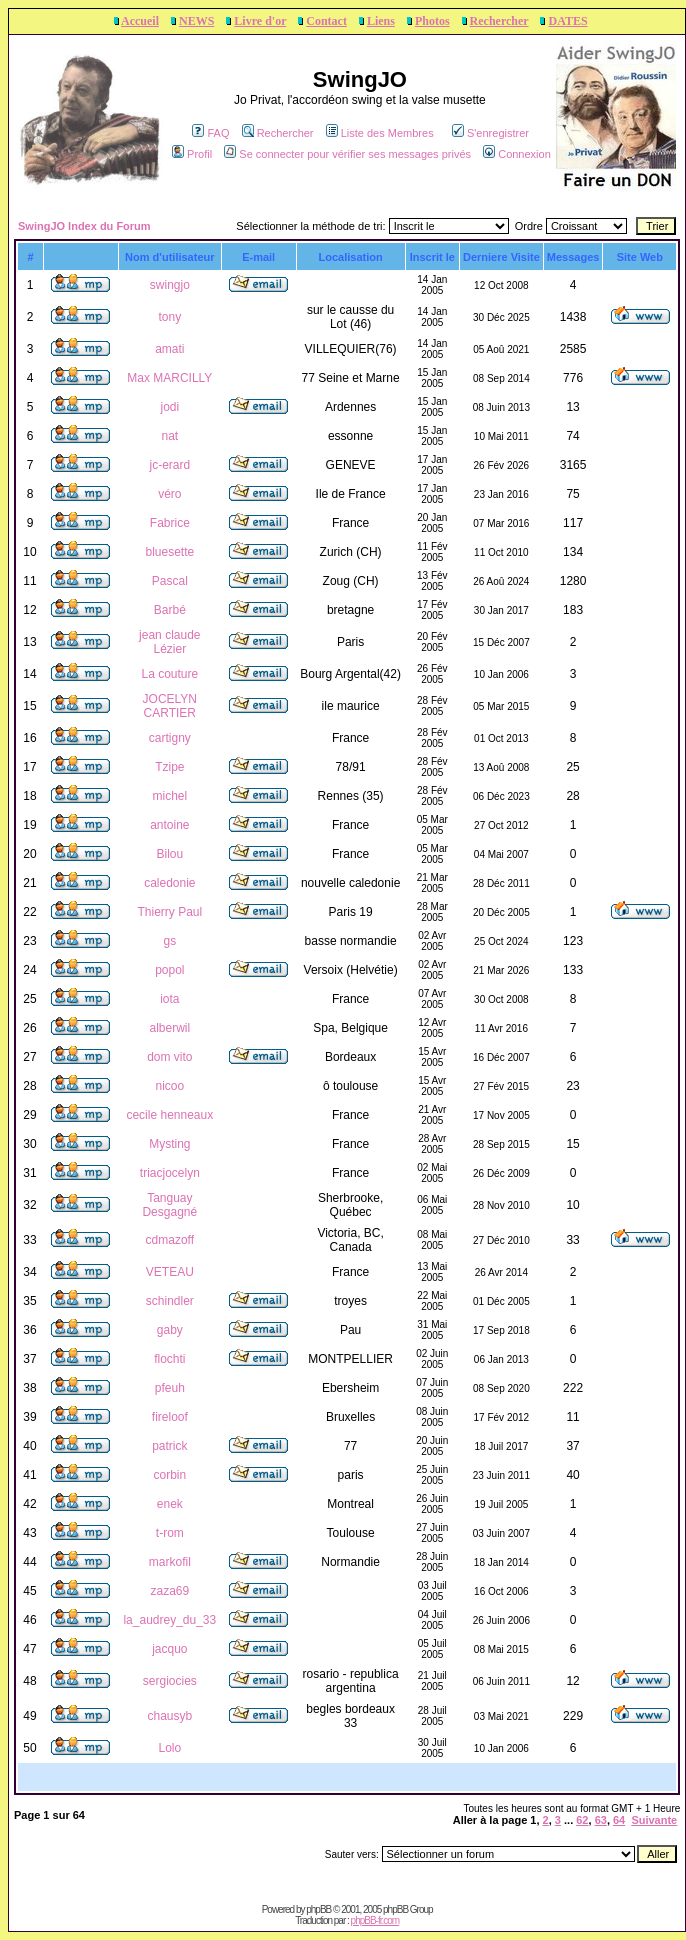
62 (582, 1820)
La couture (169, 674)
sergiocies (170, 1681)
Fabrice (170, 523)
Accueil (140, 21)
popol (169, 970)
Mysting (169, 1144)
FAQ (210, 133)
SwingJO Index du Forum (84, 226)
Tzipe (169, 767)
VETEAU (170, 1272)
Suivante (654, 1820)
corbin (169, 1475)
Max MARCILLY (169, 378)
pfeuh (170, 1388)
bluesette (169, 552)
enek (170, 1504)
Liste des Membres (380, 133)
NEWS (196, 21)
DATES (567, 21)
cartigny (170, 738)
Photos (432, 21)
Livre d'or (260, 21)
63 (601, 1820)
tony (169, 317)
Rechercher (499, 21)
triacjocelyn (170, 1173)
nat (169, 436)
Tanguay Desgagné (169, 1205)
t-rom (170, 1533)
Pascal (170, 581)
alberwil (169, 1028)
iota (169, 999)
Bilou (169, 854)
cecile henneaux (169, 1115)
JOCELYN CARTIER (170, 706)
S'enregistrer (490, 133)
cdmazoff (170, 1240)
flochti (169, 1359)
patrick (169, 1446)
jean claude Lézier (169, 642)
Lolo (169, 1748)
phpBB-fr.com (375, 1920)
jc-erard (169, 465)
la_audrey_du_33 (169, 1620)
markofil (170, 1562)
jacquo (169, 1649)
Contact (326, 21)
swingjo (170, 285)
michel (169, 796)
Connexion (517, 154)
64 (619, 1820)
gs (169, 941)
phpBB (318, 1909)
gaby (170, 1330)
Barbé (170, 610)
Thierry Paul (169, 912)
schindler (170, 1301)
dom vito (169, 1057)
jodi (169, 407)
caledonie (169, 883)
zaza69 (169, 1591)
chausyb (169, 1716)
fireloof (170, 1417)
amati (169, 349)
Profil (192, 154)
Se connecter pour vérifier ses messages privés (347, 154)
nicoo (169, 1086)
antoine (169, 825)
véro (169, 494)
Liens (381, 21)
